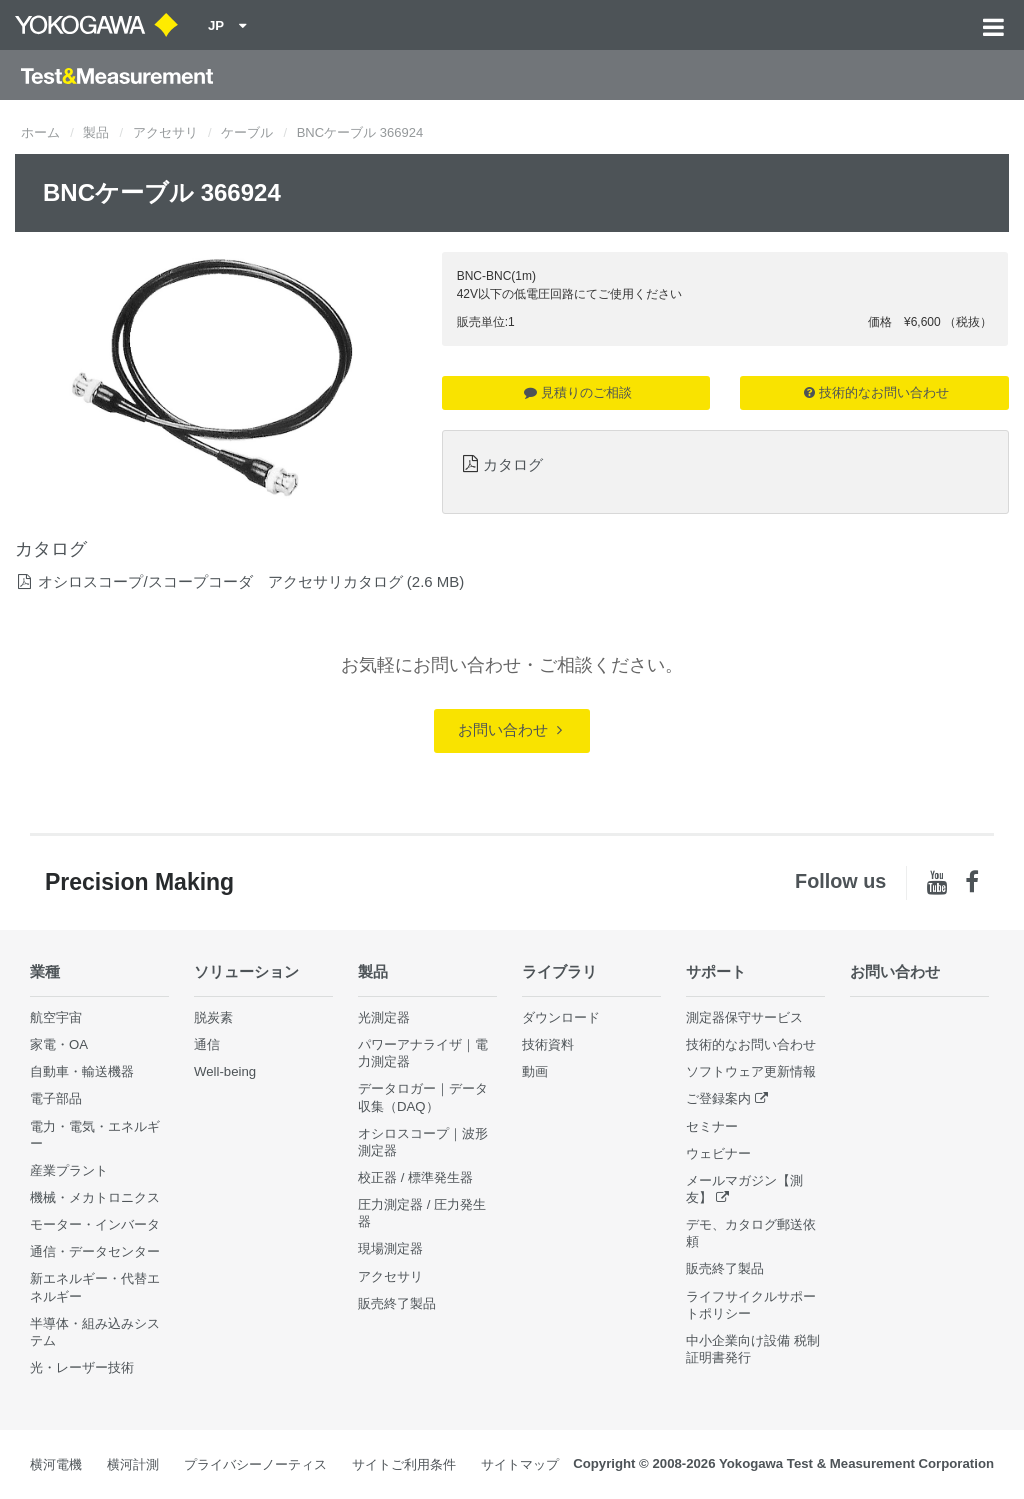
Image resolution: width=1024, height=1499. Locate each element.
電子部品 (56, 1098)
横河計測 (133, 1464)
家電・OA (59, 1044)
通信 (207, 1044)
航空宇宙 (56, 1017)
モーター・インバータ (95, 1224)
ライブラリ (559, 971)
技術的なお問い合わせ (876, 392)
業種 (45, 971)
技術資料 (548, 1044)
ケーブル (247, 132)
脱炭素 (213, 1017)
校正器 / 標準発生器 (415, 1177)
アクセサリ (165, 132)
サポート (716, 971)
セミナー (712, 1126)
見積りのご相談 (578, 392)
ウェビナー (718, 1153)
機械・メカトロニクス (95, 1197)
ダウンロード (561, 1017)
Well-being (225, 1071)
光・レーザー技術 (82, 1367)
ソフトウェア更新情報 (751, 1071)
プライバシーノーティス (255, 1464)
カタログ (513, 464)
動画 (535, 1071)
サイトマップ (520, 1464)
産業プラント (69, 1170)
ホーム (40, 132)
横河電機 (56, 1464)
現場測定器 (390, 1248)
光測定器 (384, 1017)
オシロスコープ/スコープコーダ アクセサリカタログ (220, 581)
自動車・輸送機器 (82, 1071)
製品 (96, 132)
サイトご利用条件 (404, 1464)
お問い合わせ (509, 729)
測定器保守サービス (744, 1017)
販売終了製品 (397, 1303)
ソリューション (246, 971)
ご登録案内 (718, 1098)
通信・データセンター (95, 1251)
